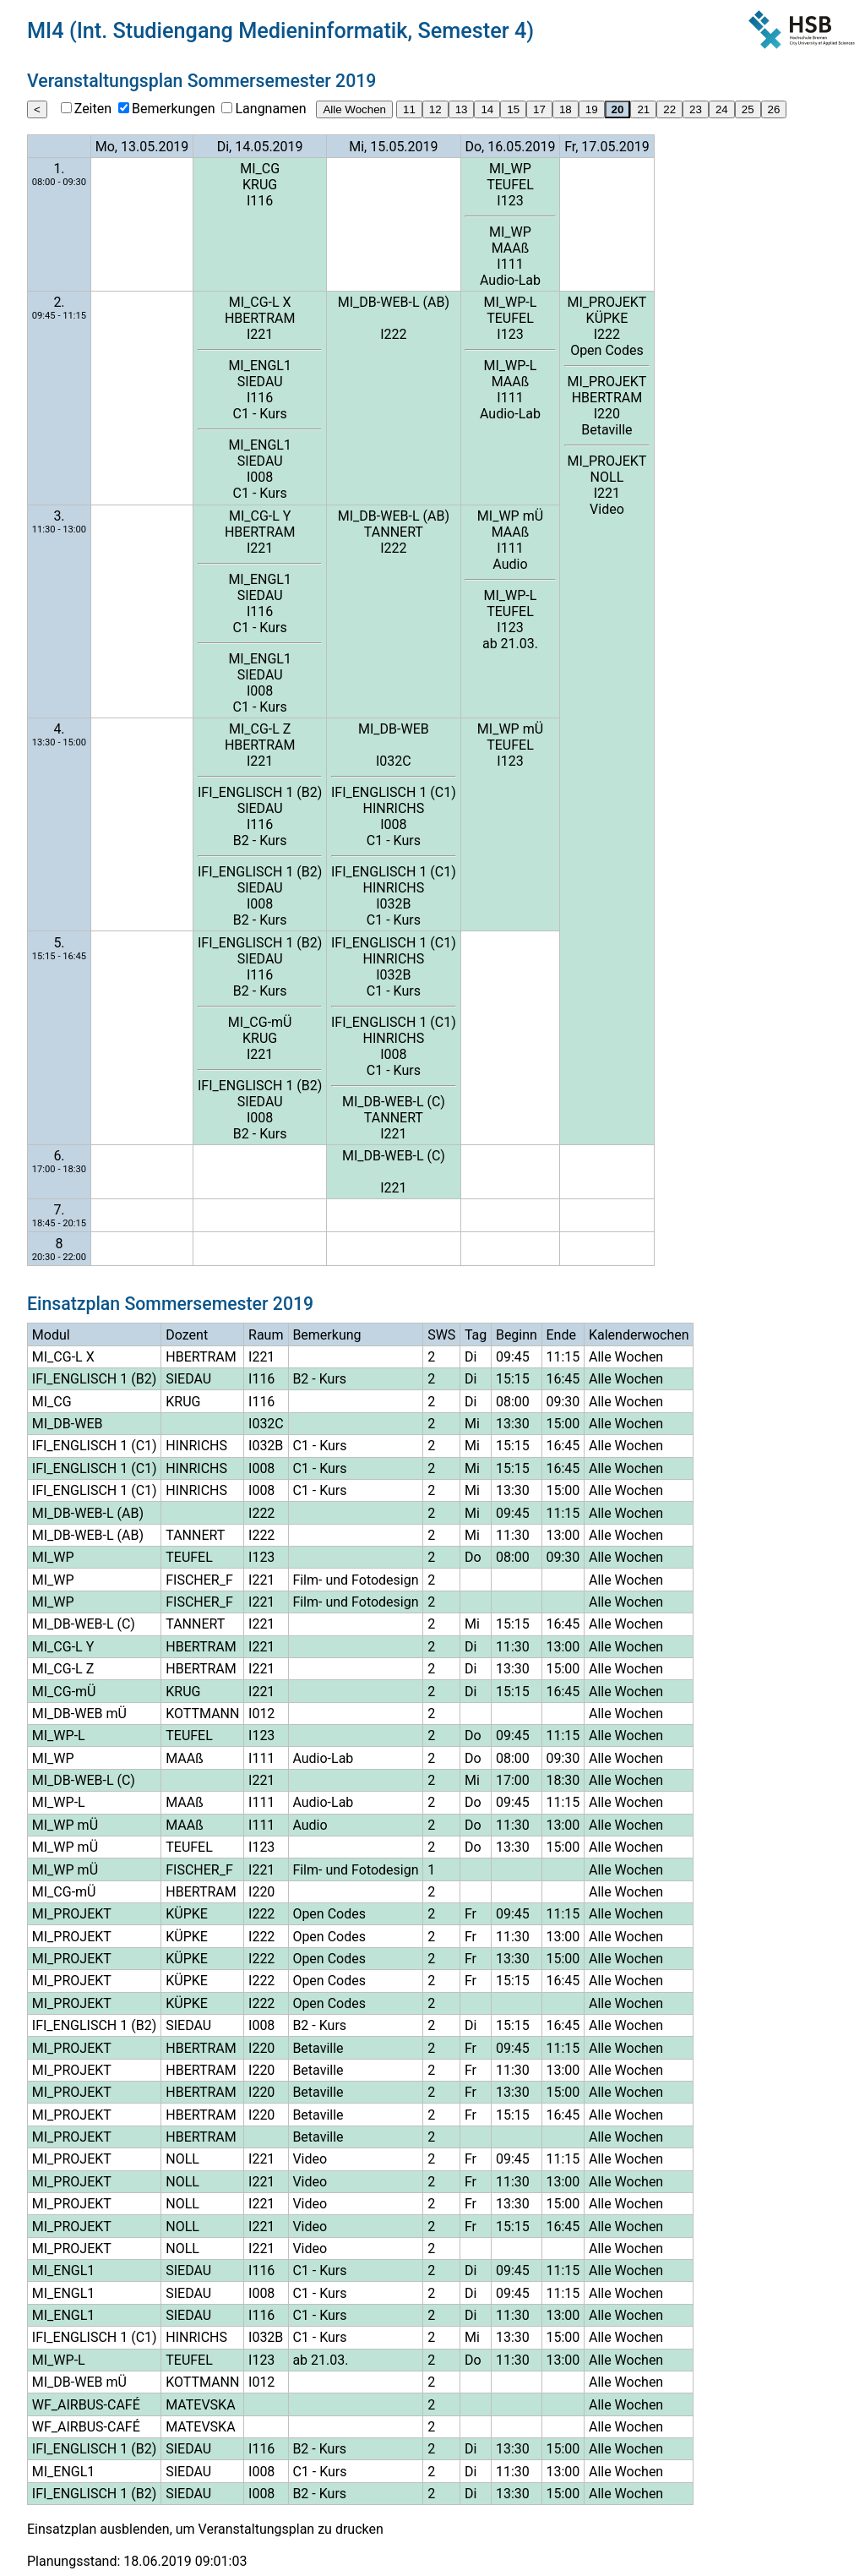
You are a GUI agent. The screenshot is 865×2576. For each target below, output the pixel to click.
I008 (260, 477)
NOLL (607, 477)
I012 (261, 1714)
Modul (51, 1335)
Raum (265, 1335)
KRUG (259, 185)
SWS (441, 1335)
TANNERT (393, 532)
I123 (510, 201)
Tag (476, 1335)
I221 (260, 334)
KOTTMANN (202, 1714)
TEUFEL (510, 185)
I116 (260, 201)
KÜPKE (607, 318)
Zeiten (93, 109)
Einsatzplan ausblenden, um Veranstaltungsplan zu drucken (205, 2529)
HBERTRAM (260, 318)
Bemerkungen (173, 109)
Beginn (516, 1335)
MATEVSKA (200, 2405)
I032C (393, 761)
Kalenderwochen (639, 1335)
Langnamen (270, 109)
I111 (510, 264)
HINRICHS (394, 808)
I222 (393, 334)
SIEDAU (260, 382)
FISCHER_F (199, 1580)
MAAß (511, 248)
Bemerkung (326, 1335)
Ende (561, 1335)
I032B (393, 904)
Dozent (187, 1335)
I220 (607, 414)
